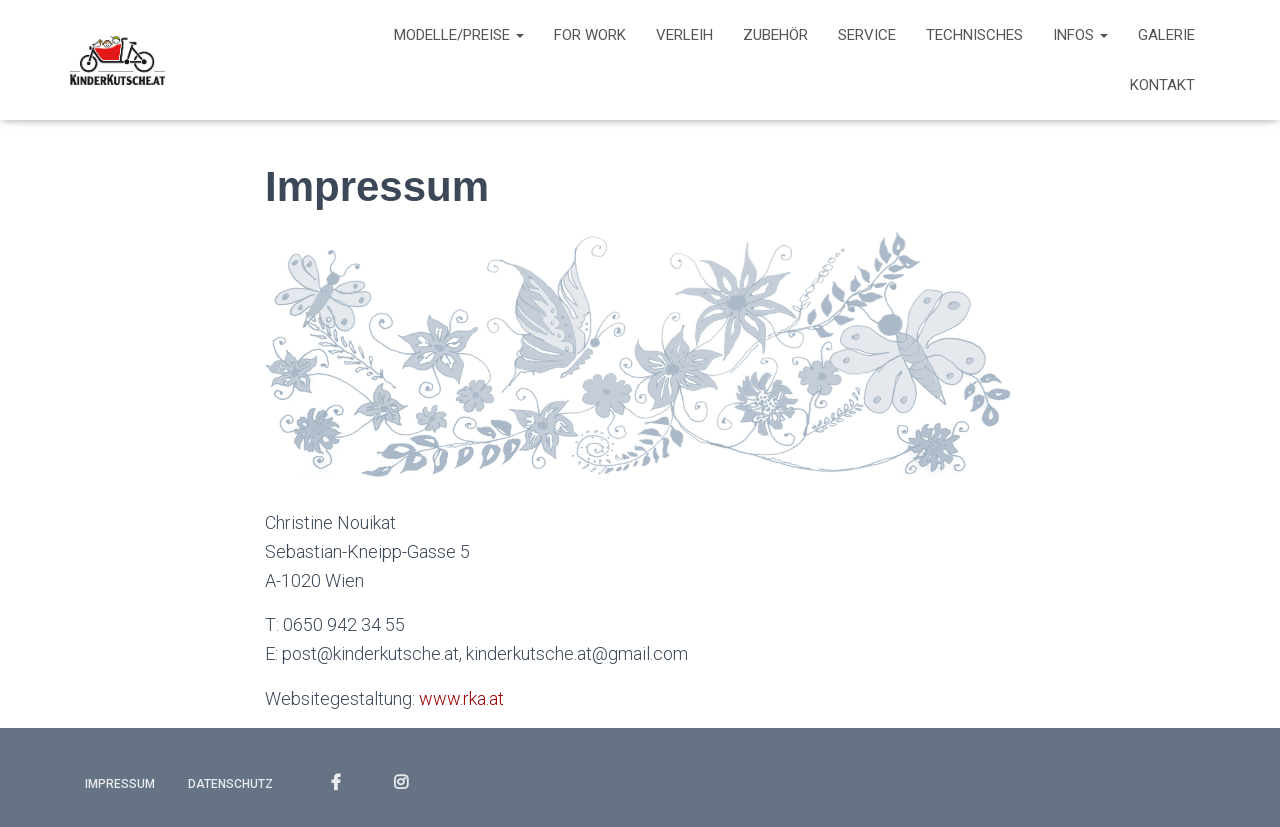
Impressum (120, 784)
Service (867, 35)
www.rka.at (461, 698)
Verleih (684, 35)
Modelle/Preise (459, 35)
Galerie (1166, 35)
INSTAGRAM (401, 783)
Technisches (974, 35)
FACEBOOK (336, 783)
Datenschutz (230, 784)
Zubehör (775, 35)
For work (590, 35)
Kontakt (1162, 85)
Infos (1080, 35)
